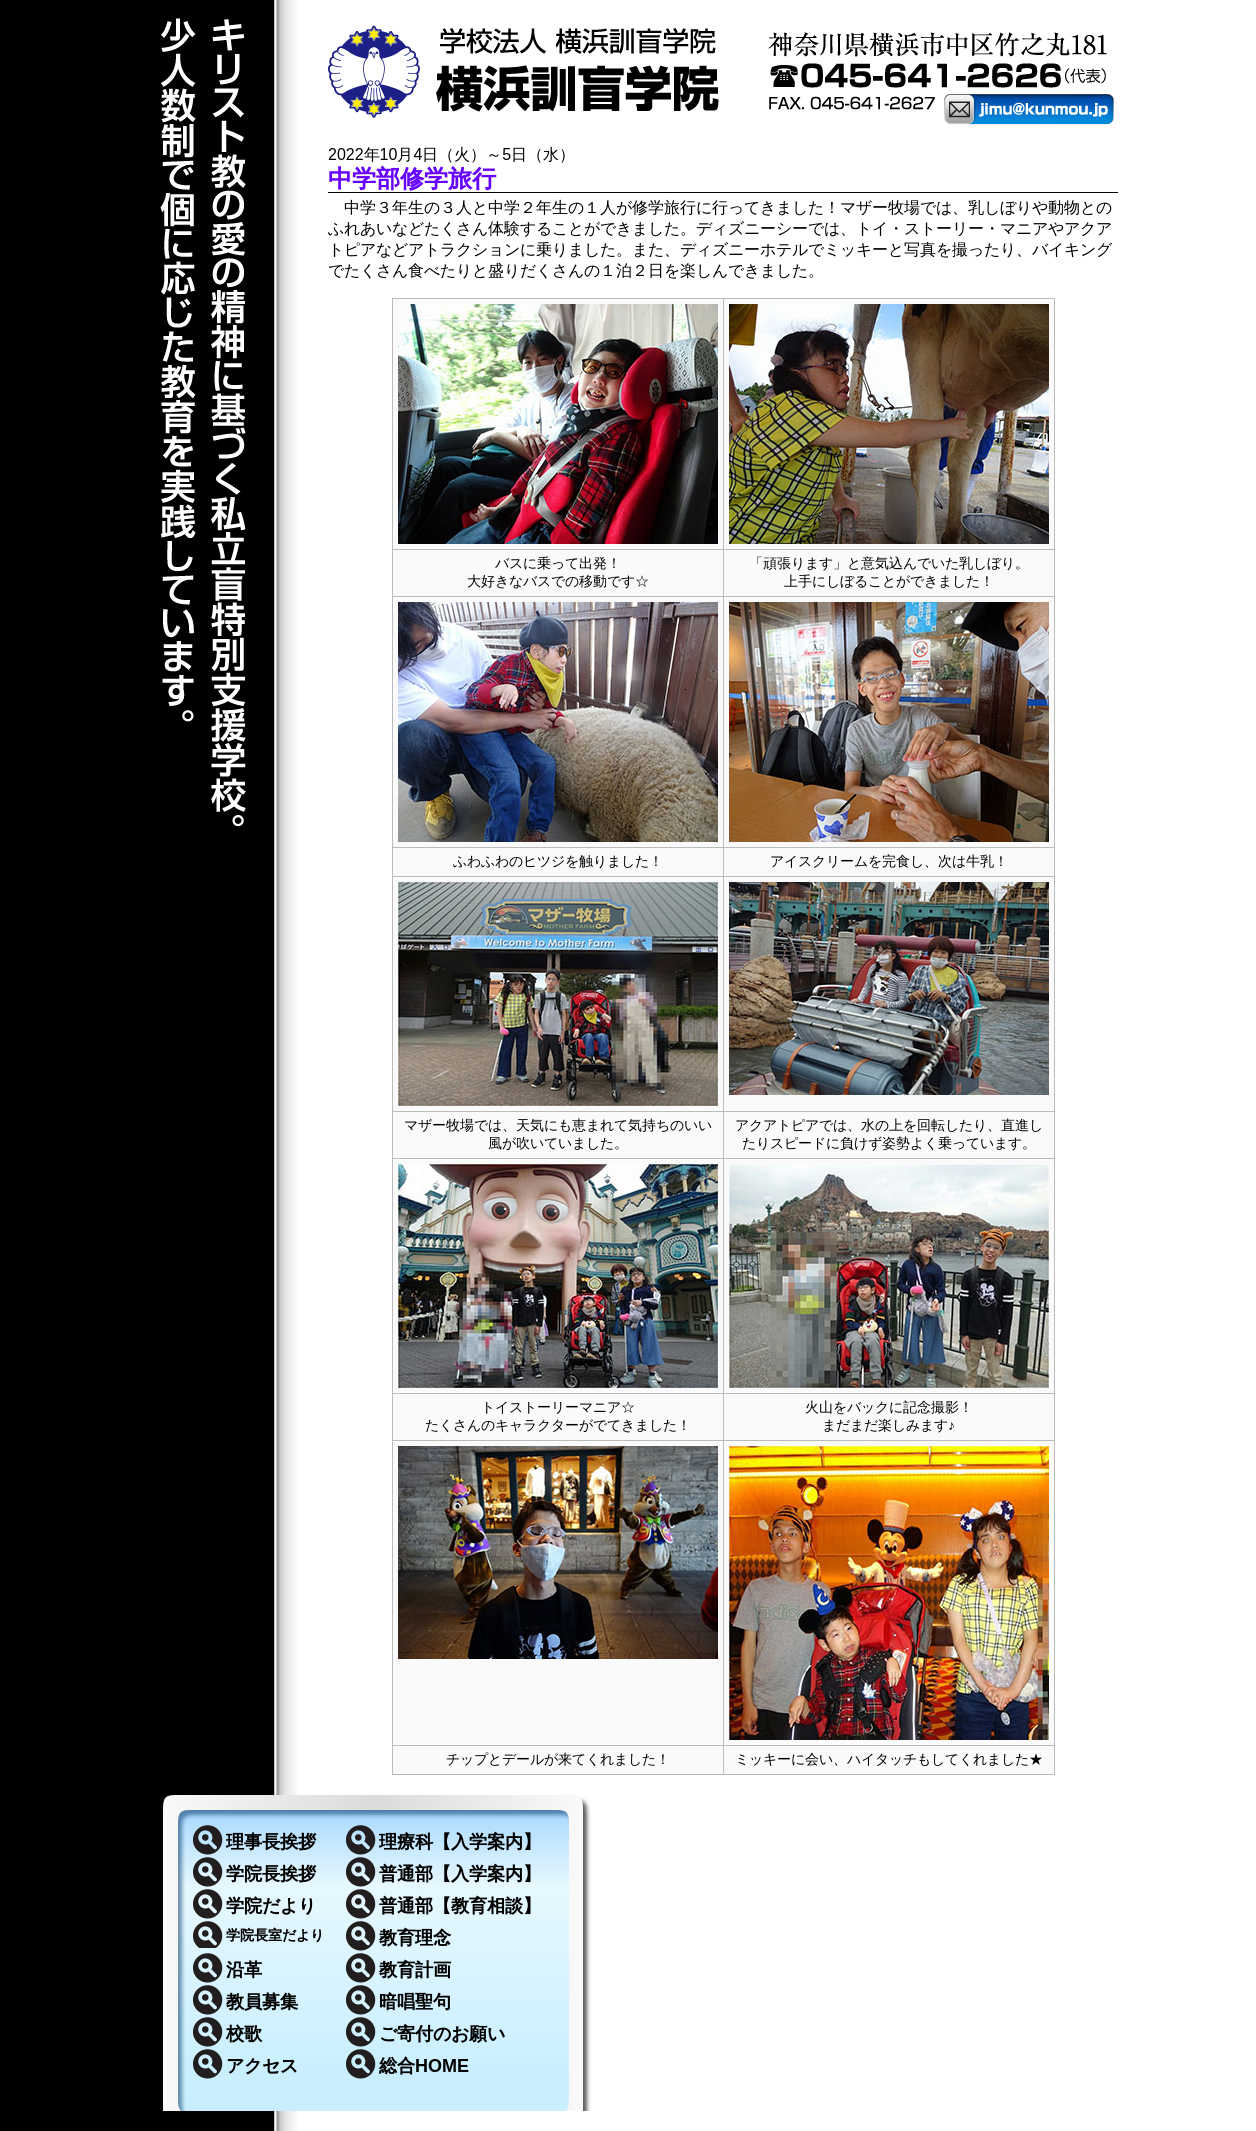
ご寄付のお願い (442, 2034)
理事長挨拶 (271, 1842)
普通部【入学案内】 (460, 1874)
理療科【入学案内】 (460, 1842)
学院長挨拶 (271, 1874)
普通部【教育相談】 (460, 1906)
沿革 (244, 1970)
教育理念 (415, 1938)
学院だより (271, 1906)
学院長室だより (275, 1935)
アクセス (262, 2066)
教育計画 (415, 1970)
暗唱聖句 (415, 2002)
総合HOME (424, 2066)
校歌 (244, 2034)
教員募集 (262, 2002)
